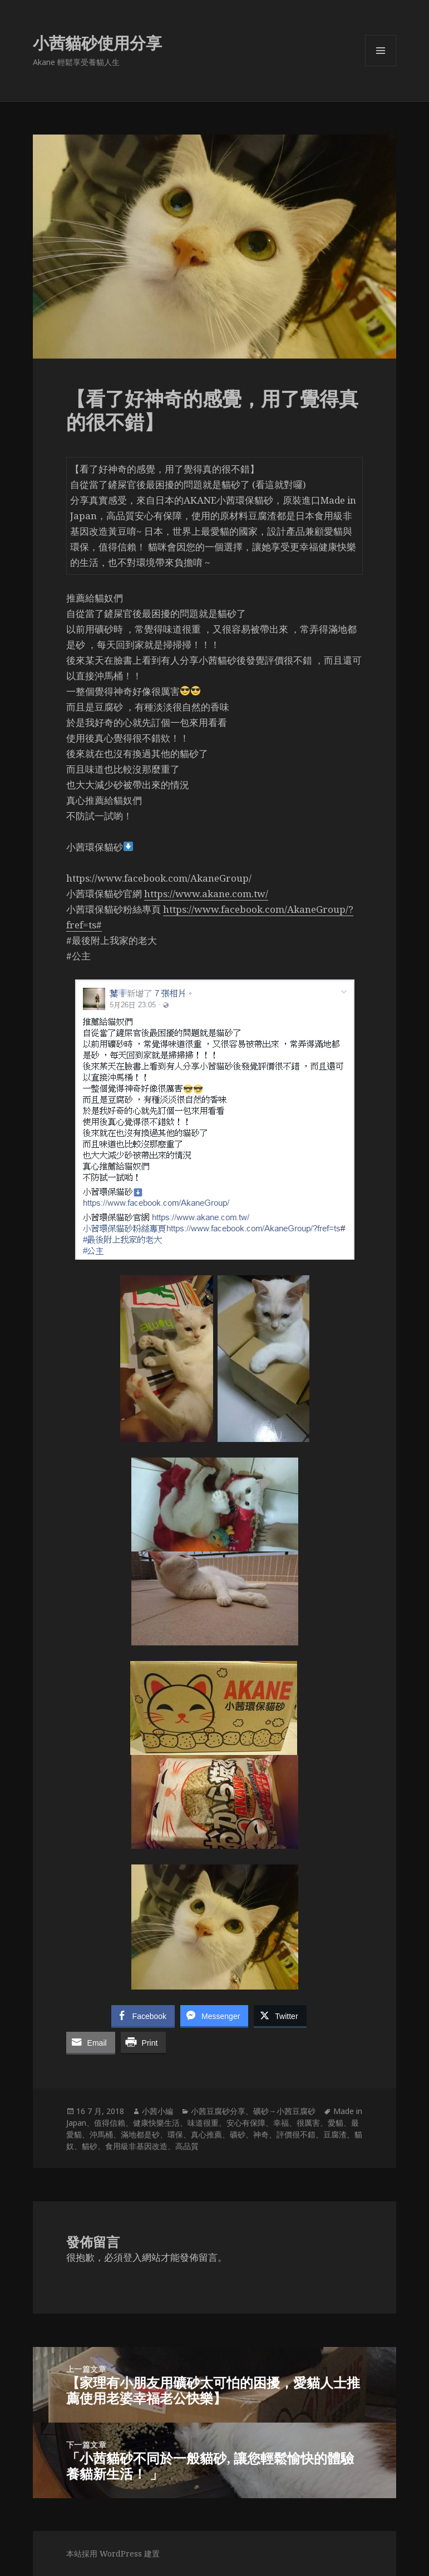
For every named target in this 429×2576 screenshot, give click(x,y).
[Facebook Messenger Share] (214, 2015)
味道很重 (203, 2122)
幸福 (281, 2122)
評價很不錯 (296, 2134)
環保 (175, 2134)
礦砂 (237, 2134)
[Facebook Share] (143, 2015)
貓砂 (89, 2146)
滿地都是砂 (140, 2134)
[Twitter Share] (280, 2015)
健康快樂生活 (156, 2122)
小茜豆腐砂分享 (218, 2111)
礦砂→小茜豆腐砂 (284, 2111)
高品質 (187, 2146)
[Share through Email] (90, 2042)
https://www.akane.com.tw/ (206, 893)
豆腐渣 (335, 2134)
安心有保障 (245, 2122)
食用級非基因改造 (136, 2146)
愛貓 (335, 2122)
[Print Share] (143, 2042)
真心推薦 (206, 2134)
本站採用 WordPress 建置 (113, 2553)
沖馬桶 (101, 2134)
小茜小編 (157, 2111)
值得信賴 (109, 2122)
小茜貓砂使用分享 (97, 42)
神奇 (261, 2134)
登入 (132, 2257)
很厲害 (308, 2122)
